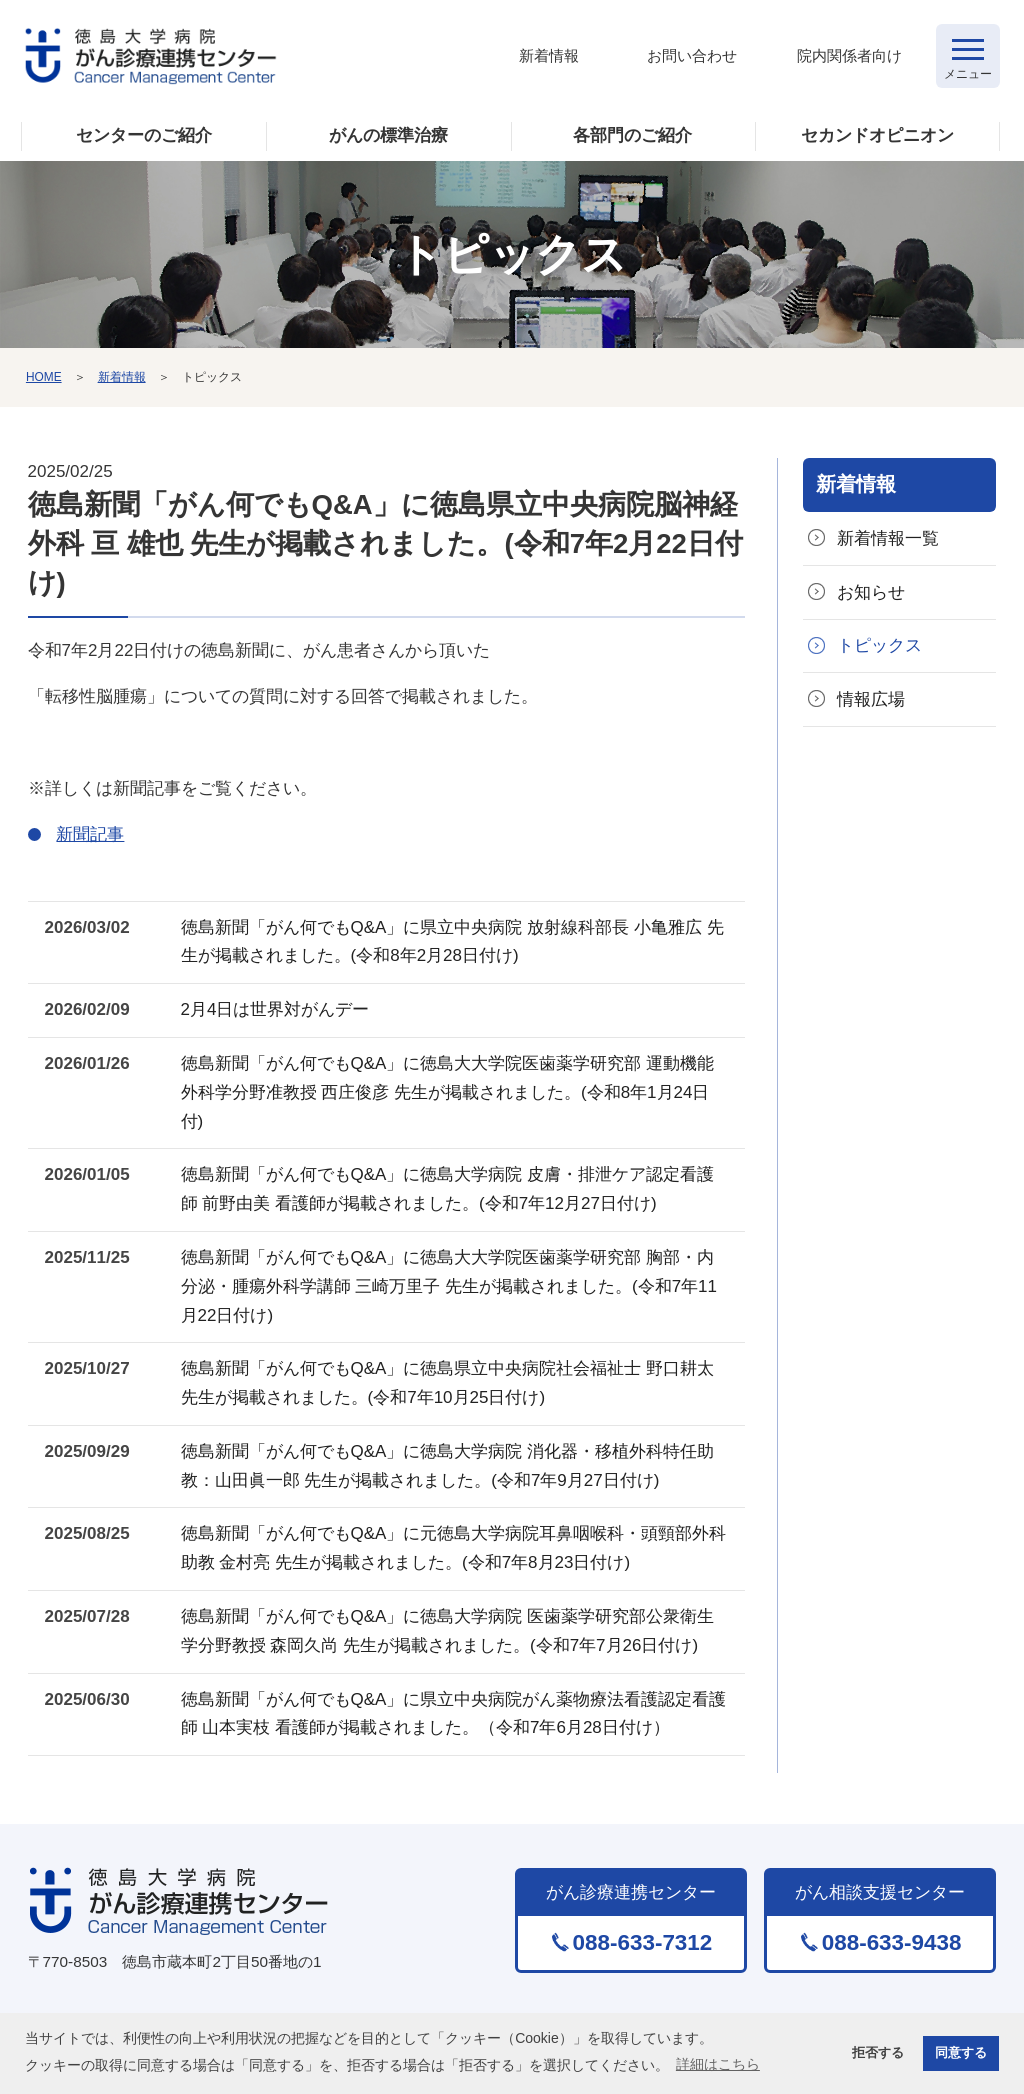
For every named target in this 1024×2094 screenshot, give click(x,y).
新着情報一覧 (888, 538)
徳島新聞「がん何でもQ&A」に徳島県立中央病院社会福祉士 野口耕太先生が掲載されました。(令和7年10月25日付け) (448, 1383)
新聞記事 (90, 834)
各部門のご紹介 (632, 135)
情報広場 (871, 699)
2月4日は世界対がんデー (275, 1009)
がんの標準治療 (388, 135)
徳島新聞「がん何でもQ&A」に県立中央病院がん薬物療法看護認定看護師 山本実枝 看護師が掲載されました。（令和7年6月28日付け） (454, 1714)
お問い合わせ (692, 55)
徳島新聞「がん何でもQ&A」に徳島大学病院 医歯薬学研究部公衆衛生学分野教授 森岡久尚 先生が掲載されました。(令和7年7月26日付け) (448, 1631)
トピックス (879, 645)
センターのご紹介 (144, 135)
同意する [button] (961, 2053)
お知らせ (871, 592)
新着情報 (549, 55)
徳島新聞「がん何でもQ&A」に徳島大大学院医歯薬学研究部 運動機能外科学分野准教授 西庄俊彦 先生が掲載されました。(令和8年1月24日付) (448, 1092)
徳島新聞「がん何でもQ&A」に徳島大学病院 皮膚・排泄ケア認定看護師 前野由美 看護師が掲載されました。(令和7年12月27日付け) (448, 1189)
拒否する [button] (878, 2053)
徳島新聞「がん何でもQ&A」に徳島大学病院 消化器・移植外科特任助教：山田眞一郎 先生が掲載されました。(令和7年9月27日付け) (448, 1466)
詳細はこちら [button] (718, 2064)
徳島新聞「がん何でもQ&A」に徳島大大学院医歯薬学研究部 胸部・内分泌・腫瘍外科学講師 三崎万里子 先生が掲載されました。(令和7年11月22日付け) (449, 1286)
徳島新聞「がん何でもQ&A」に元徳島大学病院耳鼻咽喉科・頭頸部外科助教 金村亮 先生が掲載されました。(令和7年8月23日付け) (454, 1548)
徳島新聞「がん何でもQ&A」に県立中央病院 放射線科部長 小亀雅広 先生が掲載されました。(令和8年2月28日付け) (452, 942)
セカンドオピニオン (877, 135)
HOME (44, 377)
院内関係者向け (849, 55)
